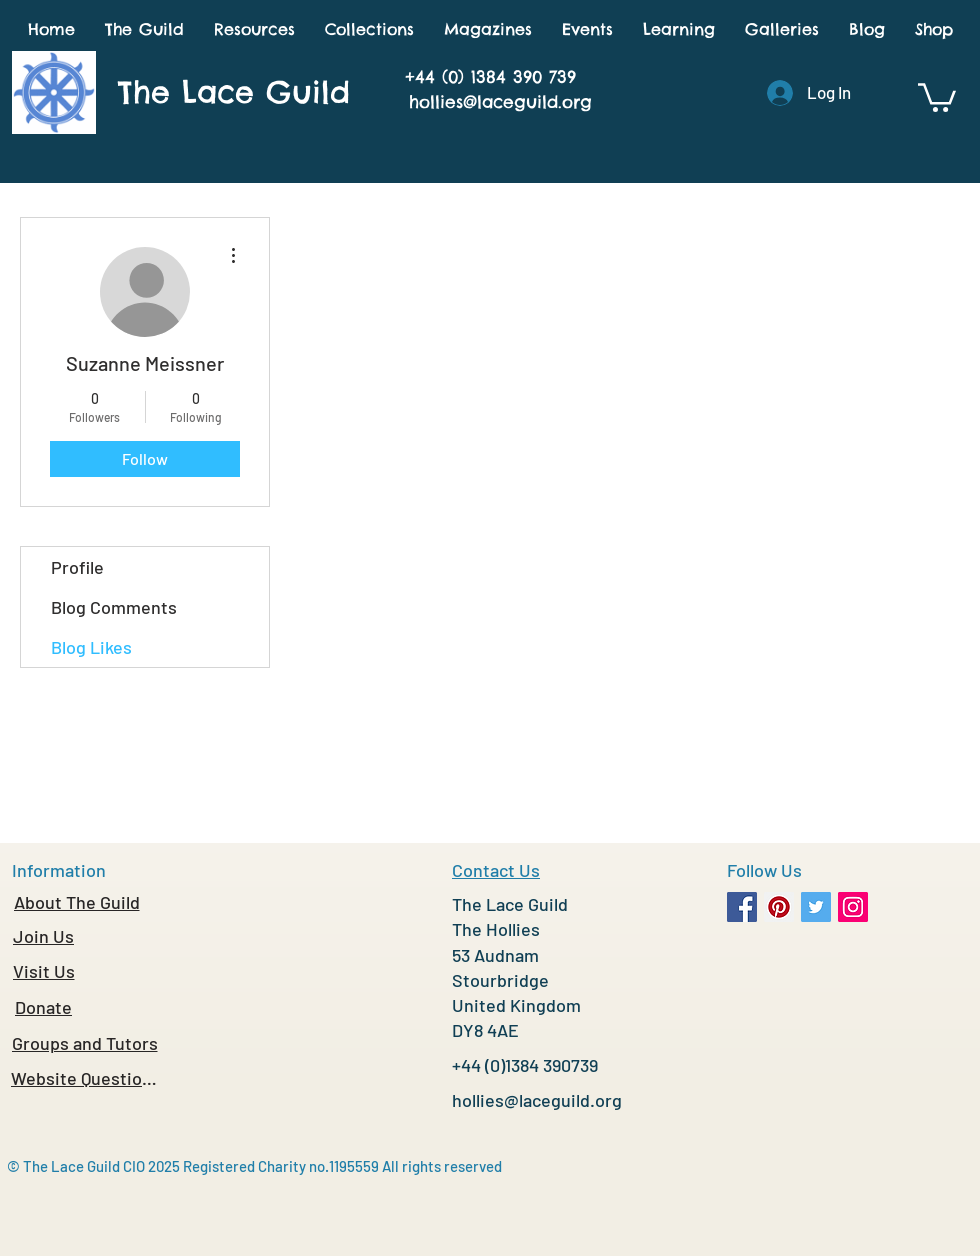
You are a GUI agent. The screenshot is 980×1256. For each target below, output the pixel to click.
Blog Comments (114, 607)
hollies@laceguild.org (500, 102)
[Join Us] (43, 936)
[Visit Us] (43, 971)
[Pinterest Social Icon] (779, 907)
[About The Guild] (76, 902)
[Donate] (43, 1007)
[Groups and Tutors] (84, 1043)
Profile (77, 567)
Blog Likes (91, 647)
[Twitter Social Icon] (816, 907)
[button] (144, 29)
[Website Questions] (84, 1078)
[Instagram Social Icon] (853, 907)
